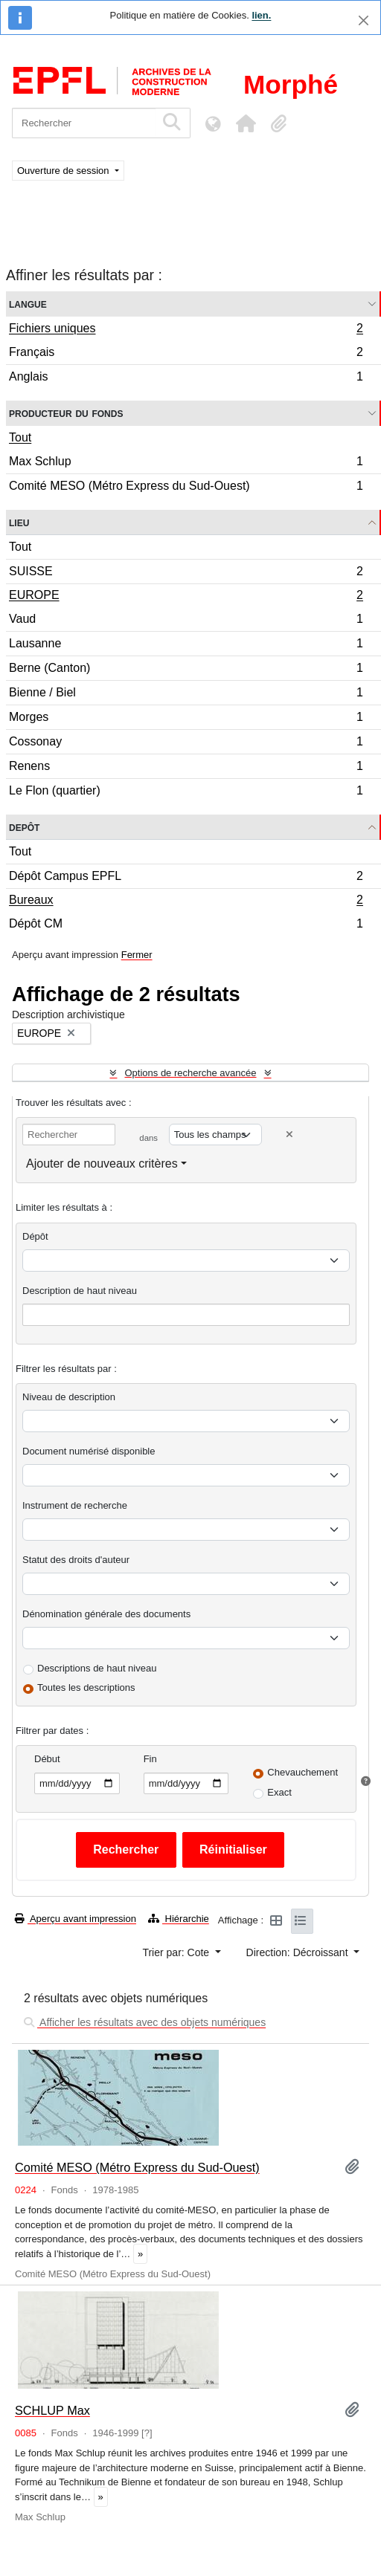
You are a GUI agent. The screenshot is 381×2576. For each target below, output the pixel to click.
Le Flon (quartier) (185, 792)
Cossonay (185, 743)
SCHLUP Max (52, 2410)
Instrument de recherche (74, 1505)
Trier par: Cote (177, 1952)
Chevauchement (302, 1772)
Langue (28, 304)
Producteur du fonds (66, 413)
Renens (185, 768)
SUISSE (185, 573)
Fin (150, 1758)
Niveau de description (68, 1396)
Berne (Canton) (185, 670)
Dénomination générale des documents (106, 1613)
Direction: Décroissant (298, 1952)
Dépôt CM (185, 925)
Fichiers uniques (185, 330)
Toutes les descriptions (86, 1687)
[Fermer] (363, 20)
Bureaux (185, 901)
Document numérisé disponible (88, 1451)
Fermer (137, 954)
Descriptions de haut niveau (96, 1668)
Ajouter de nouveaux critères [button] (102, 1163)
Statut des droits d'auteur (75, 1559)
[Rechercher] (84, 123)
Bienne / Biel (185, 694)
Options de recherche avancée (190, 1072)
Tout (20, 437)
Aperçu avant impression (75, 1918)
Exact (279, 1792)
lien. (261, 15)
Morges (185, 719)
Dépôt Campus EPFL (185, 878)
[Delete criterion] (289, 1134)
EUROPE (185, 596)
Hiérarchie (178, 1918)
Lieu (19, 522)
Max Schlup (185, 463)
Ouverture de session (64, 170)
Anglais (185, 378)
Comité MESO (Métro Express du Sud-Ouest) (185, 487)
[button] (245, 123)
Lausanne (185, 645)
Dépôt (35, 1236)
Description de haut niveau (79, 1290)
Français (185, 354)
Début (47, 1758)
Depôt (24, 827)
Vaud (185, 621)
